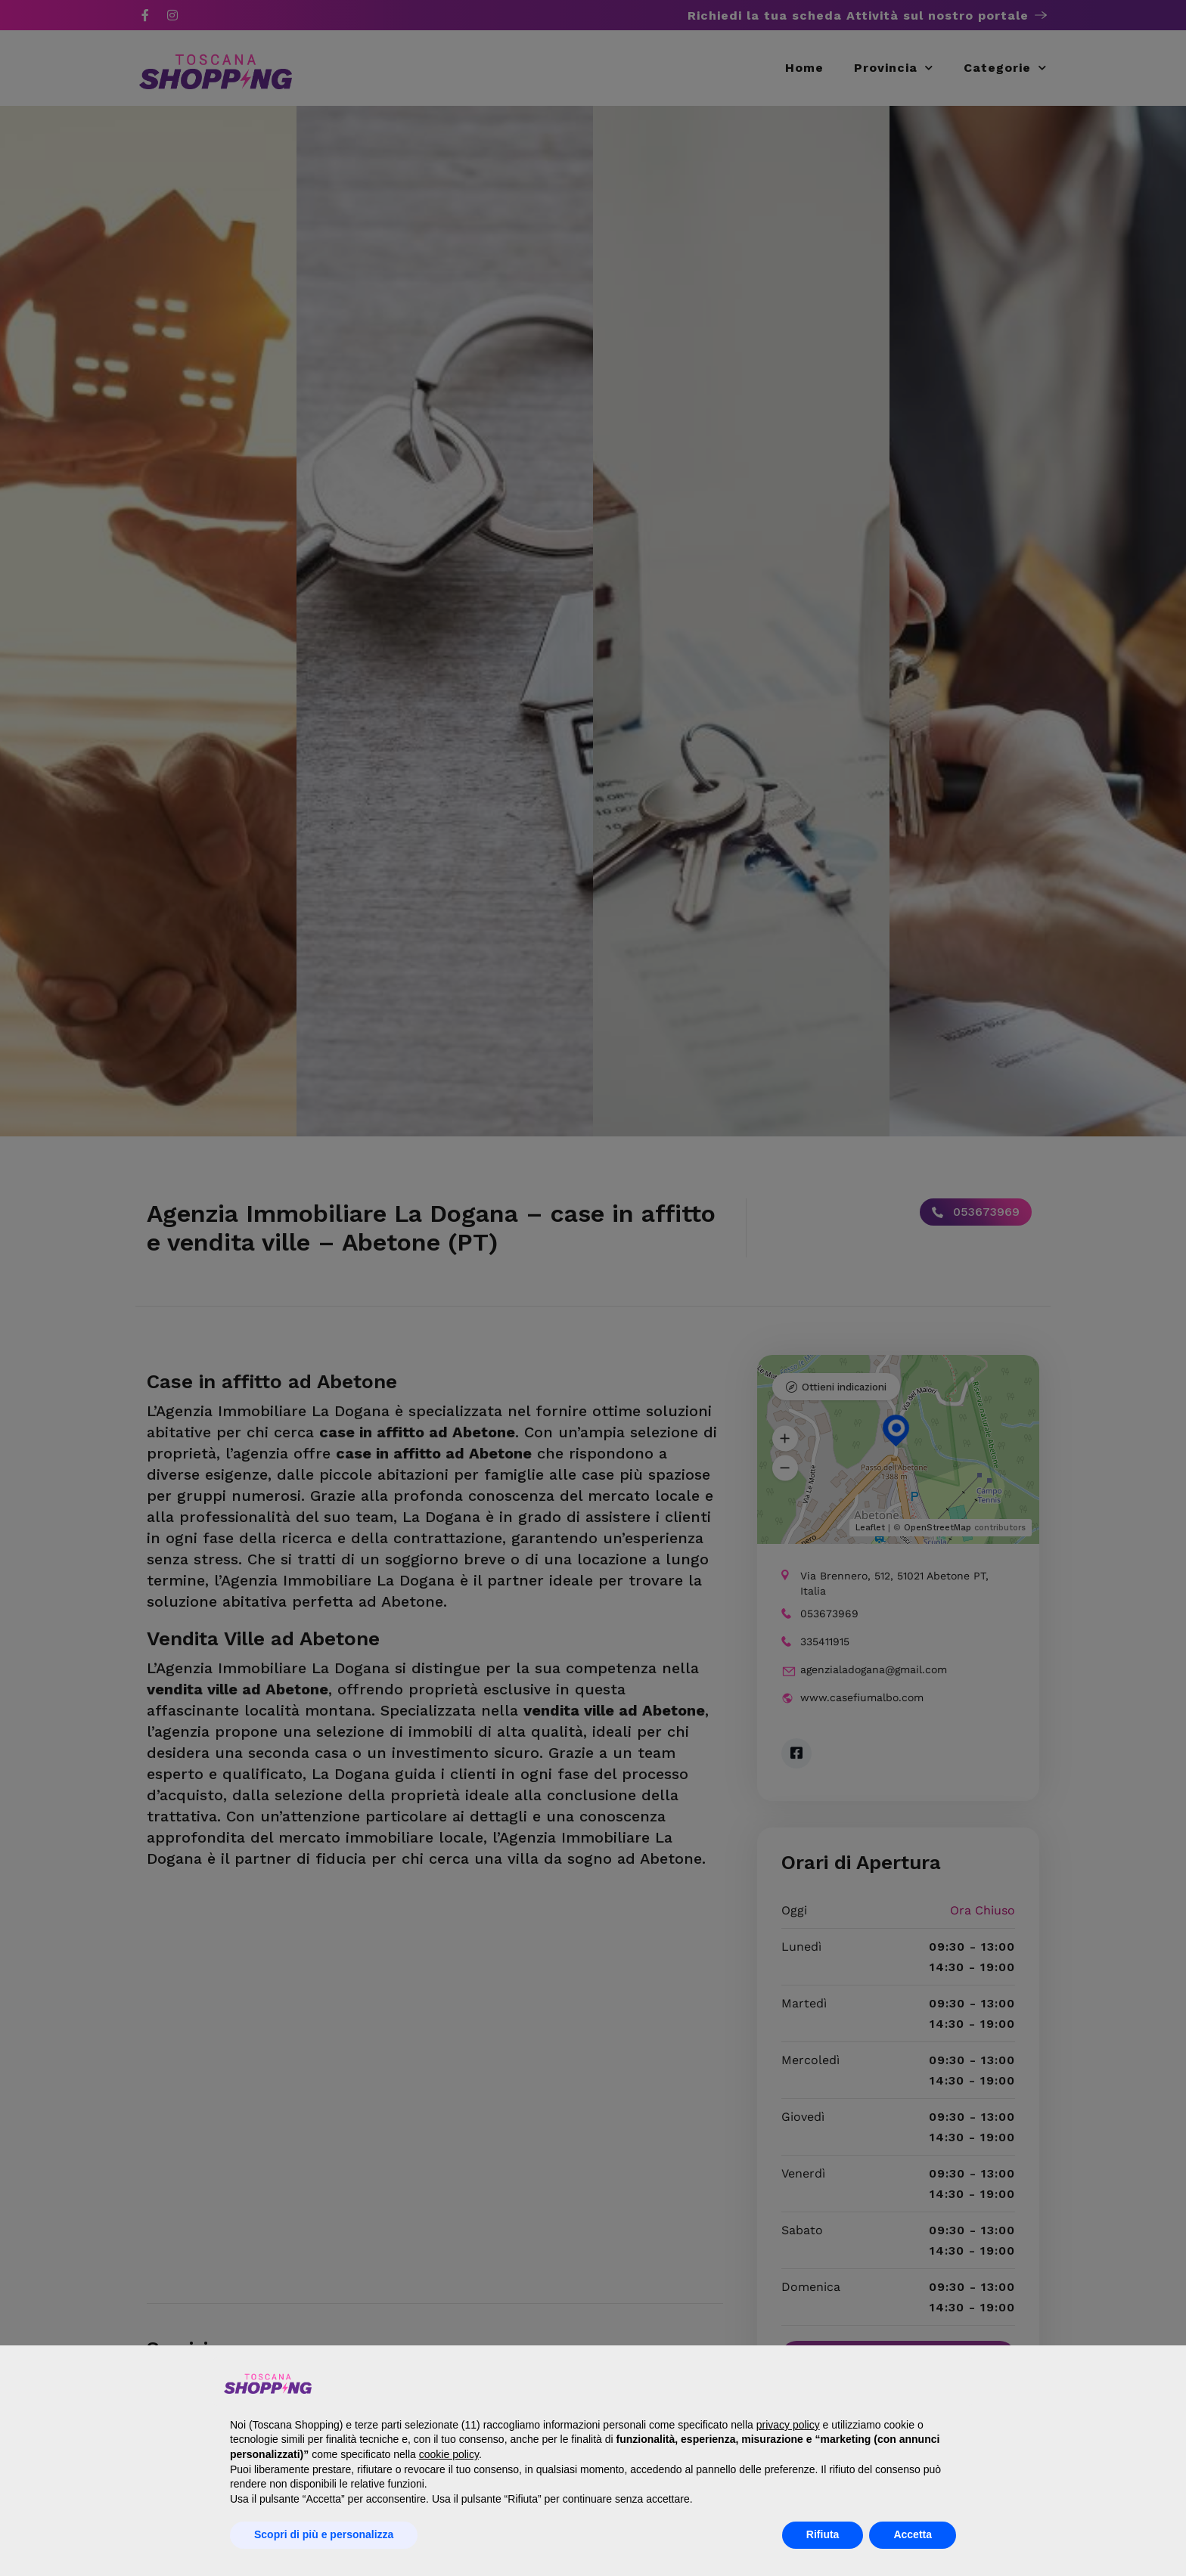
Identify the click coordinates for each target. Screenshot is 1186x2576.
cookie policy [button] (449, 2454)
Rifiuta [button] (823, 2534)
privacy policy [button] (788, 2425)
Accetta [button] (912, 2534)
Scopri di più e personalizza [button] (323, 2534)
